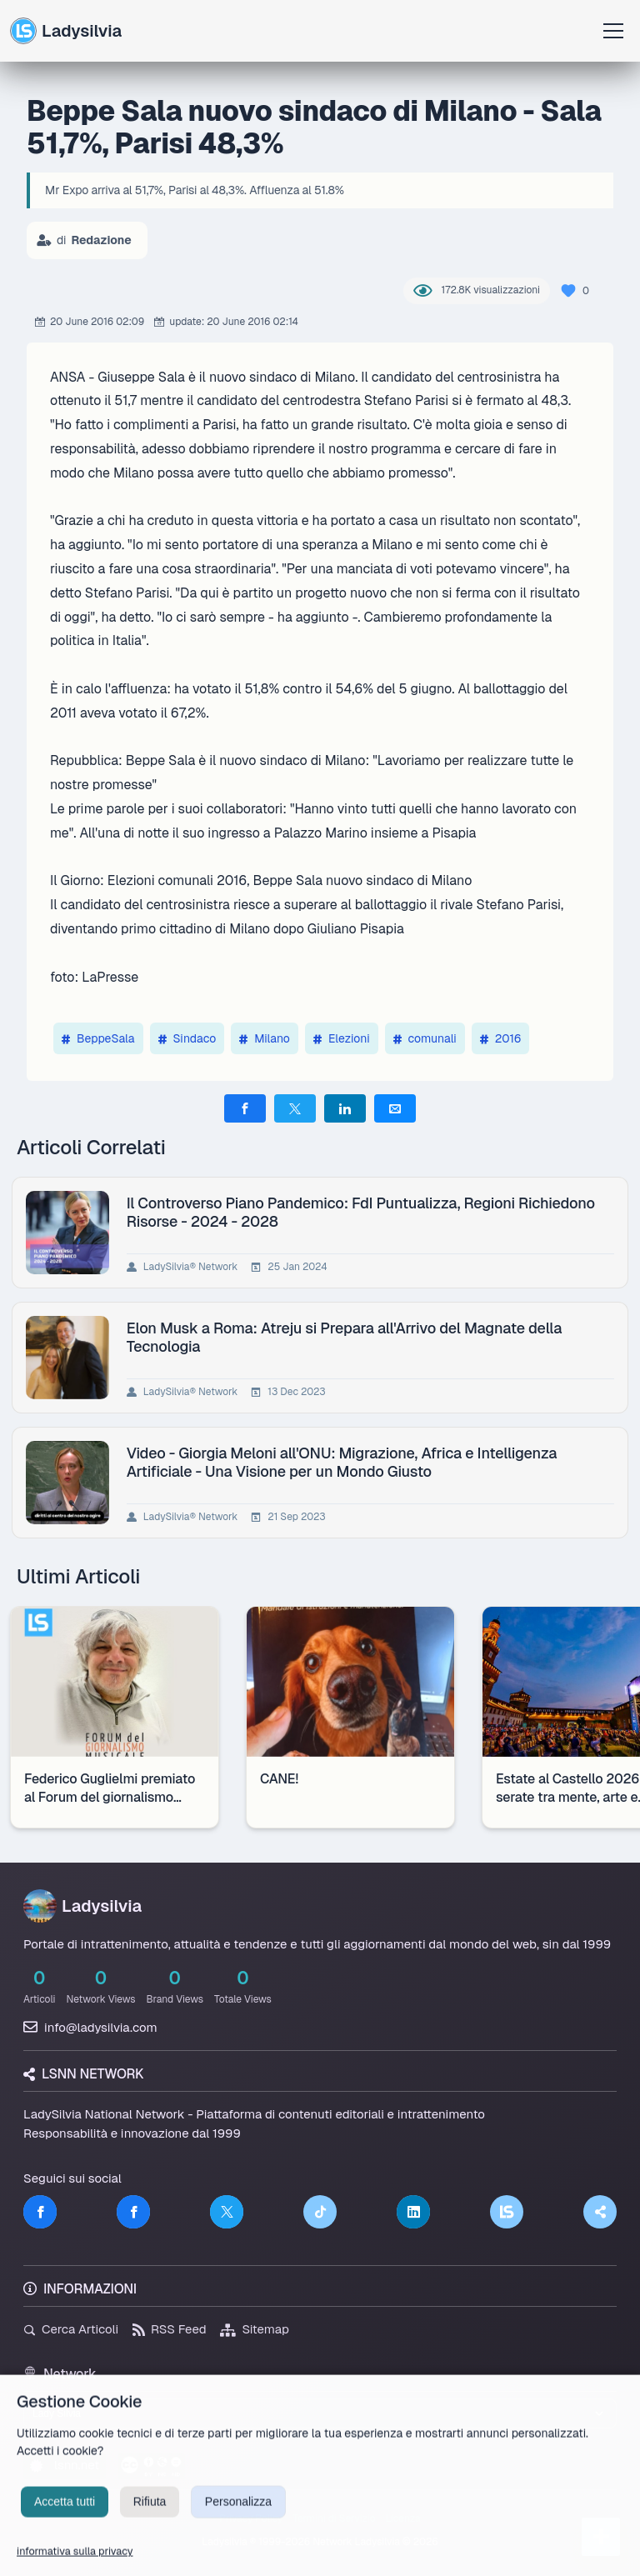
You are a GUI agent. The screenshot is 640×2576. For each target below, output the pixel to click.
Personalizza (238, 2516)
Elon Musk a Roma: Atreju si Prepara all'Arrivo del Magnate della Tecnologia (344, 1336)
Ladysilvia (66, 31)
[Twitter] (226, 2211)
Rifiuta (150, 2516)
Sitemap (254, 2329)
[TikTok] (320, 2211)
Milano (264, 1038)
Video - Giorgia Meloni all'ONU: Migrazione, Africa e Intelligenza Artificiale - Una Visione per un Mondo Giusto (342, 1461)
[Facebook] (40, 2211)
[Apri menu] (613, 31)
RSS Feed (169, 2329)
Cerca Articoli (70, 2329)
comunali (425, 1038)
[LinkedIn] (413, 2211)
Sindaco (187, 1038)
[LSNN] (506, 2211)
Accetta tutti (64, 2516)
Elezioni (341, 1038)
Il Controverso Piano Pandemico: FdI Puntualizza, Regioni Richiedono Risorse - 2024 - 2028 (361, 1211)
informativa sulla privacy (75, 2566)
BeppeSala (98, 1038)
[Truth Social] (600, 2211)
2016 (501, 1038)
